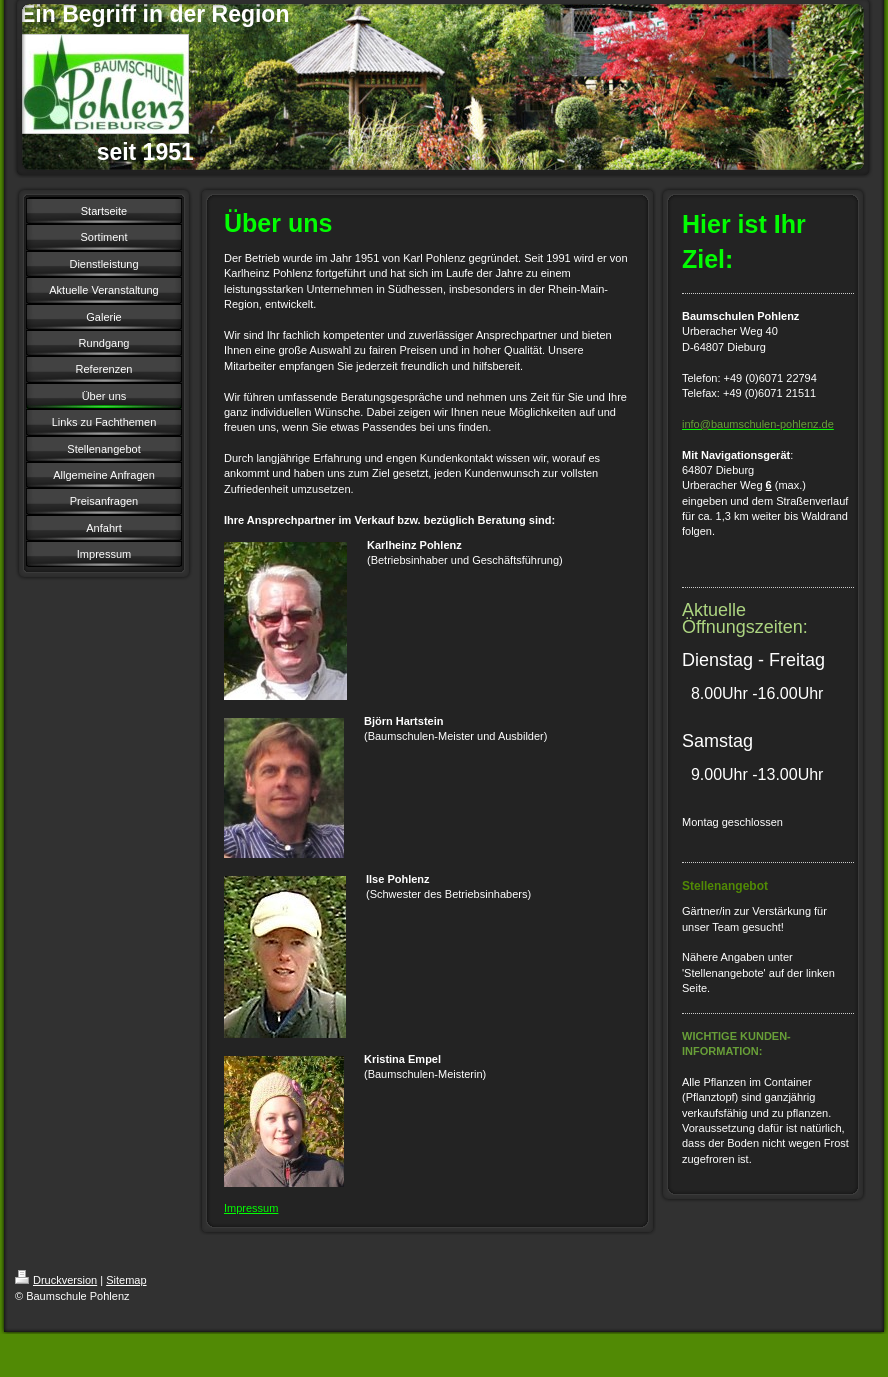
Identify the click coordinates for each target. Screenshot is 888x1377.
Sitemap (126, 1280)
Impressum (251, 1208)
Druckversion (56, 1280)
